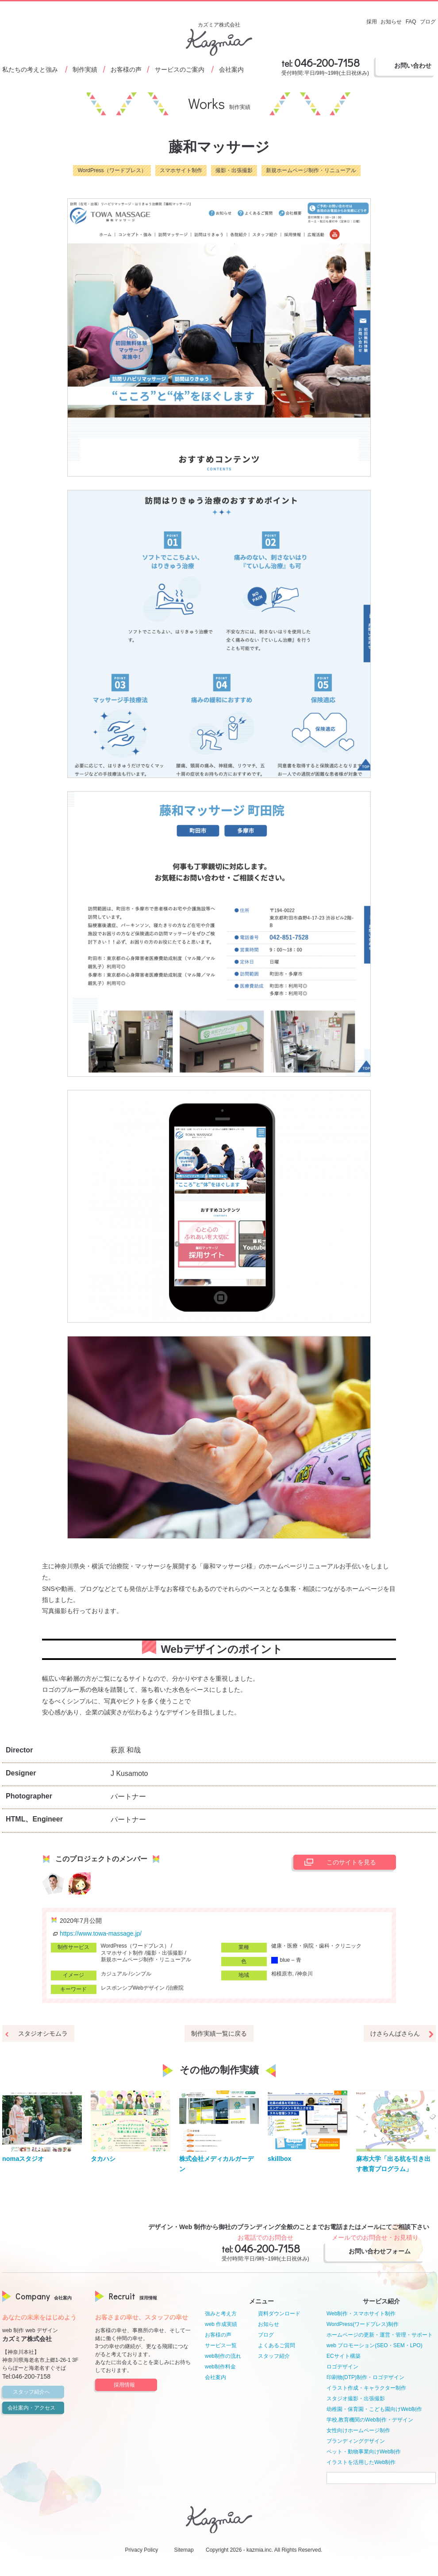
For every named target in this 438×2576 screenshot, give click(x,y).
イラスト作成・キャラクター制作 (366, 2388)
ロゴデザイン (342, 2367)
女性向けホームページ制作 (358, 2430)
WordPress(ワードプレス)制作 (363, 2324)
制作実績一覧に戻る (219, 2033)
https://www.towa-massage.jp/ (96, 1933)
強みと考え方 (221, 2313)
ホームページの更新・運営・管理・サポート (380, 2335)
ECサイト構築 (344, 2356)
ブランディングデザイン (356, 2441)
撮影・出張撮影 (234, 170)
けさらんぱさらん (395, 2033)
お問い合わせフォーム (383, 2251)
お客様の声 (126, 69)
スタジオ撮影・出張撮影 (356, 2398)
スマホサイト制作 (181, 170)
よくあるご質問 (276, 2345)
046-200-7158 (327, 62)
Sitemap (184, 2550)
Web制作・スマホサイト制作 (361, 2313)
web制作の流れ (223, 2356)
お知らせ (268, 2324)
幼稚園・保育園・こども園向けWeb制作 (374, 2409)
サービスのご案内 (179, 69)
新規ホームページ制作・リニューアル (311, 170)
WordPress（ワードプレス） (111, 170)
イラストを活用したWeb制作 (361, 2462)
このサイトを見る (338, 1862)
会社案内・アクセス (34, 2408)
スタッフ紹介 (274, 2356)
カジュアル (114, 1974)
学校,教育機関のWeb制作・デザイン (370, 2420)
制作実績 (85, 69)
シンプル (140, 1974)
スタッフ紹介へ (37, 2392)
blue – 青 (286, 1960)
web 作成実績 (221, 2324)
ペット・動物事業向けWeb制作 (364, 2452)
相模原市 (281, 1974)
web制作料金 (220, 2367)
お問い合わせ (412, 65)
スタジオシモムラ (43, 2033)
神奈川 (305, 1974)
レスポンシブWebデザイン (133, 1988)
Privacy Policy (141, 2550)
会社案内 (231, 69)
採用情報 (134, 2385)
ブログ (266, 2335)
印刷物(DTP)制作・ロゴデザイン (365, 2377)
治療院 (176, 1988)
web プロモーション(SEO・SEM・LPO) (375, 2345)
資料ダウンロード (279, 2313)
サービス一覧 (221, 2345)
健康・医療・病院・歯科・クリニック (316, 1946)
